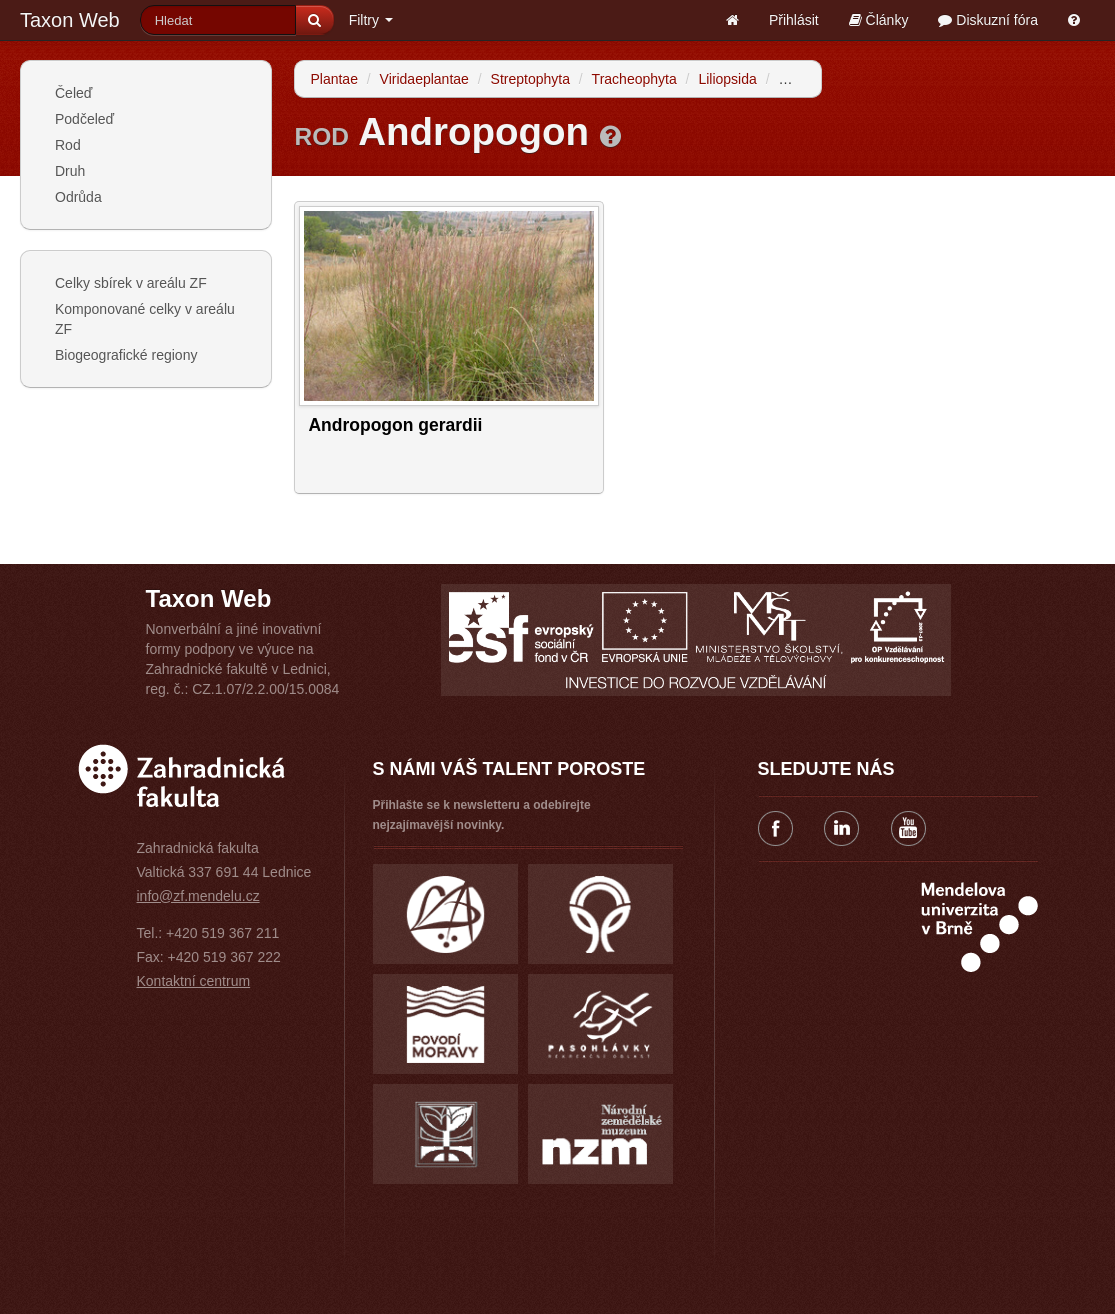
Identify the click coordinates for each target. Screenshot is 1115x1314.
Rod (68, 145)
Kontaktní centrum (194, 981)
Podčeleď (84, 119)
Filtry (371, 20)
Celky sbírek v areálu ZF (131, 283)
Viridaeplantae (424, 79)
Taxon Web (70, 20)
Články (879, 20)
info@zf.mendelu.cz (198, 896)
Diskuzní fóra (988, 20)
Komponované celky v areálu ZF (145, 319)
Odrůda (78, 197)
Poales (799, 79)
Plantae (333, 79)
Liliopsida (727, 79)
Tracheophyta (634, 79)
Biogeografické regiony (126, 355)
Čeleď (73, 93)
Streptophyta (530, 79)
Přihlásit (794, 20)
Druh (70, 171)
